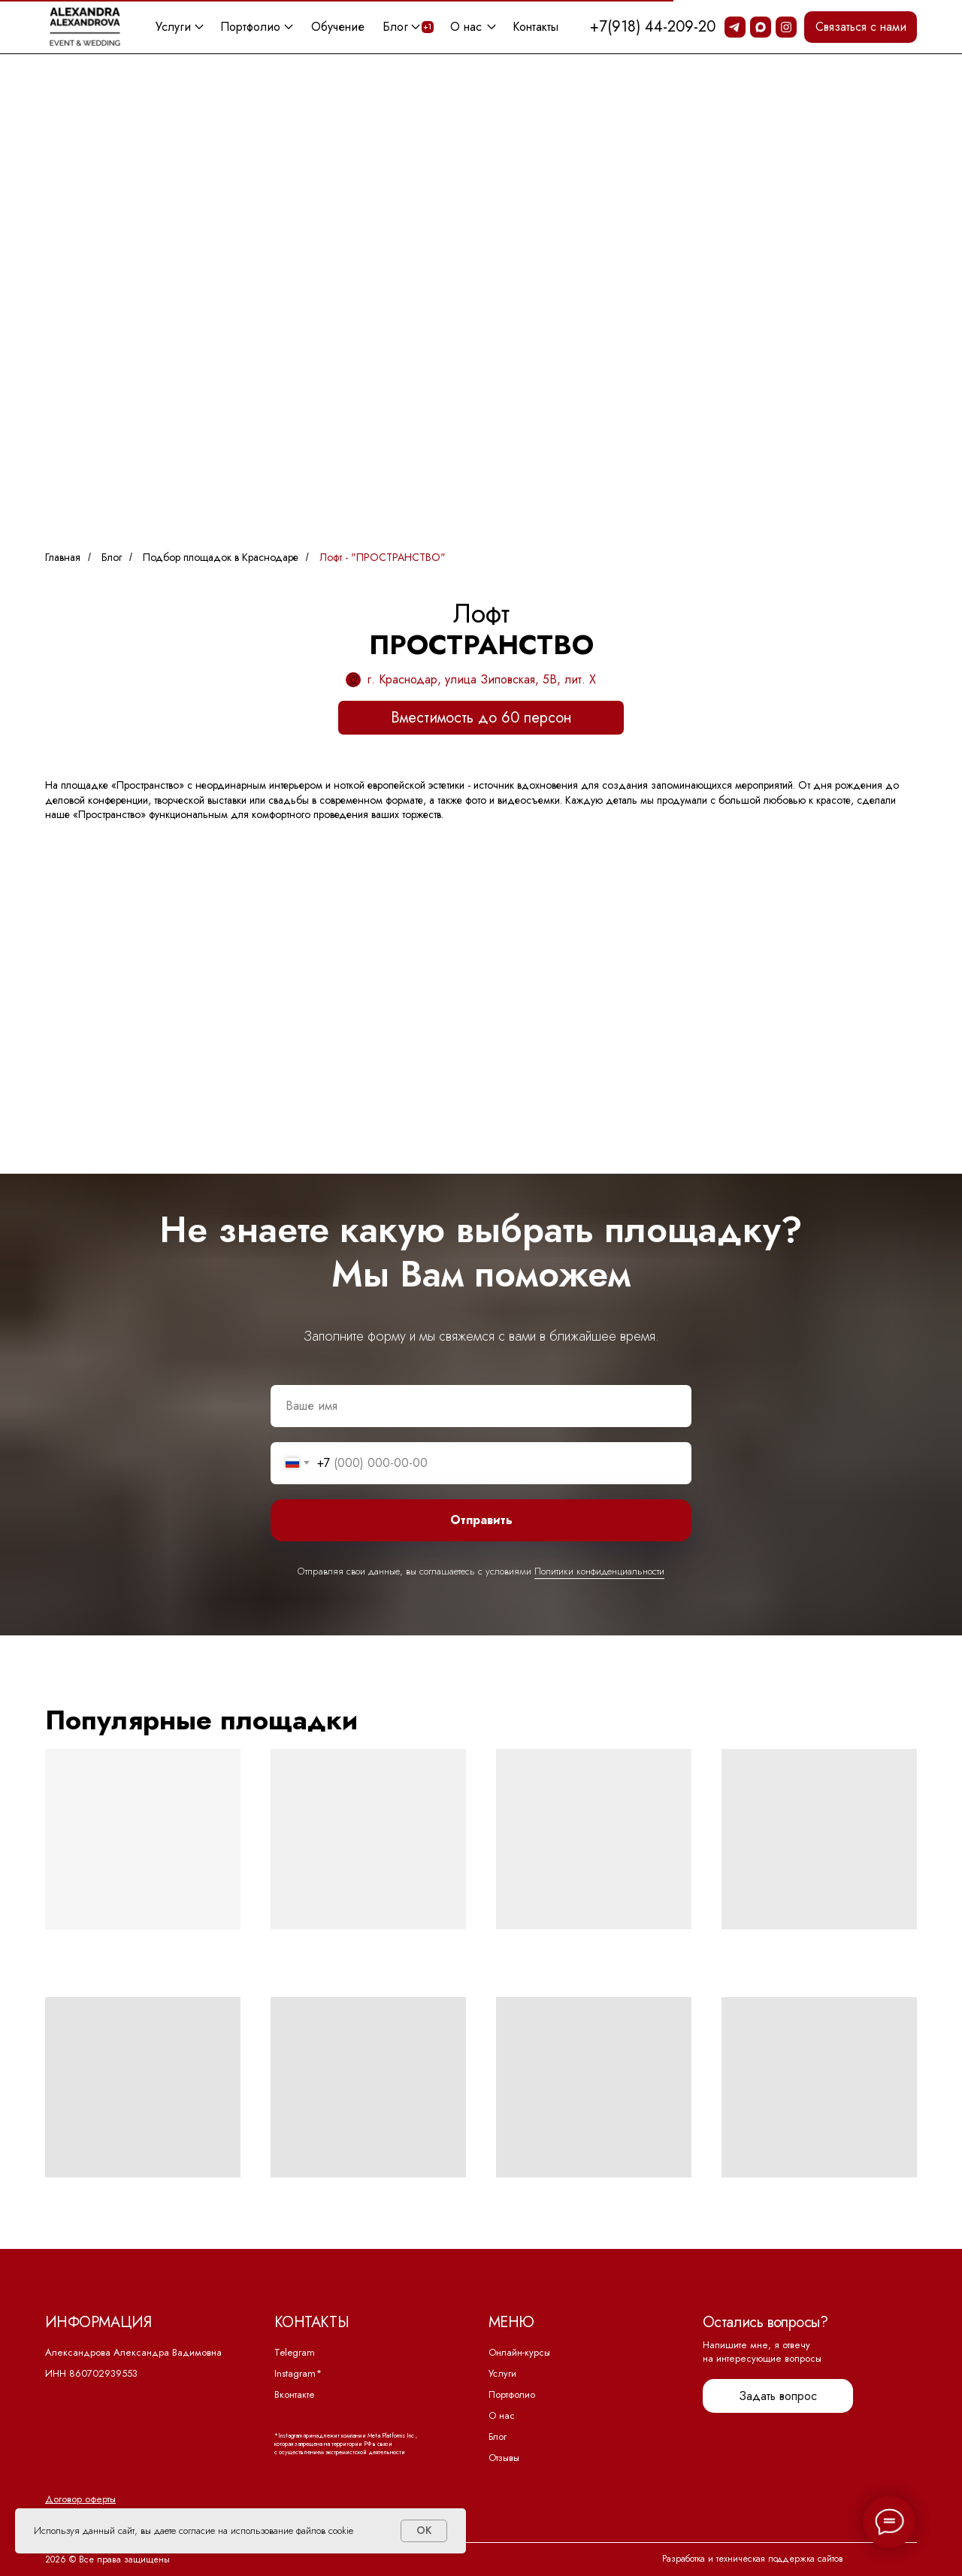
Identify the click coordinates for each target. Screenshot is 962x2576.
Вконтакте (294, 2394)
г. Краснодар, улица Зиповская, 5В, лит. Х (481, 679)
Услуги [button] (173, 26)
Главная (62, 557)
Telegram (294, 2352)
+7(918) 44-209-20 (652, 27)
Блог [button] (395, 26)
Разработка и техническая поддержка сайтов (752, 2558)
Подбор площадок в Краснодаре (220, 557)
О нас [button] (466, 26)
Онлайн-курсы (519, 2352)
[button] (860, 27)
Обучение (338, 26)
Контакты (535, 26)
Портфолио (512, 2394)
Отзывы (504, 2457)
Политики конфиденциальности (599, 1571)
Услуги (502, 2373)
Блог (111, 557)
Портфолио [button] (250, 26)
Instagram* (298, 2373)
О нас (502, 2415)
